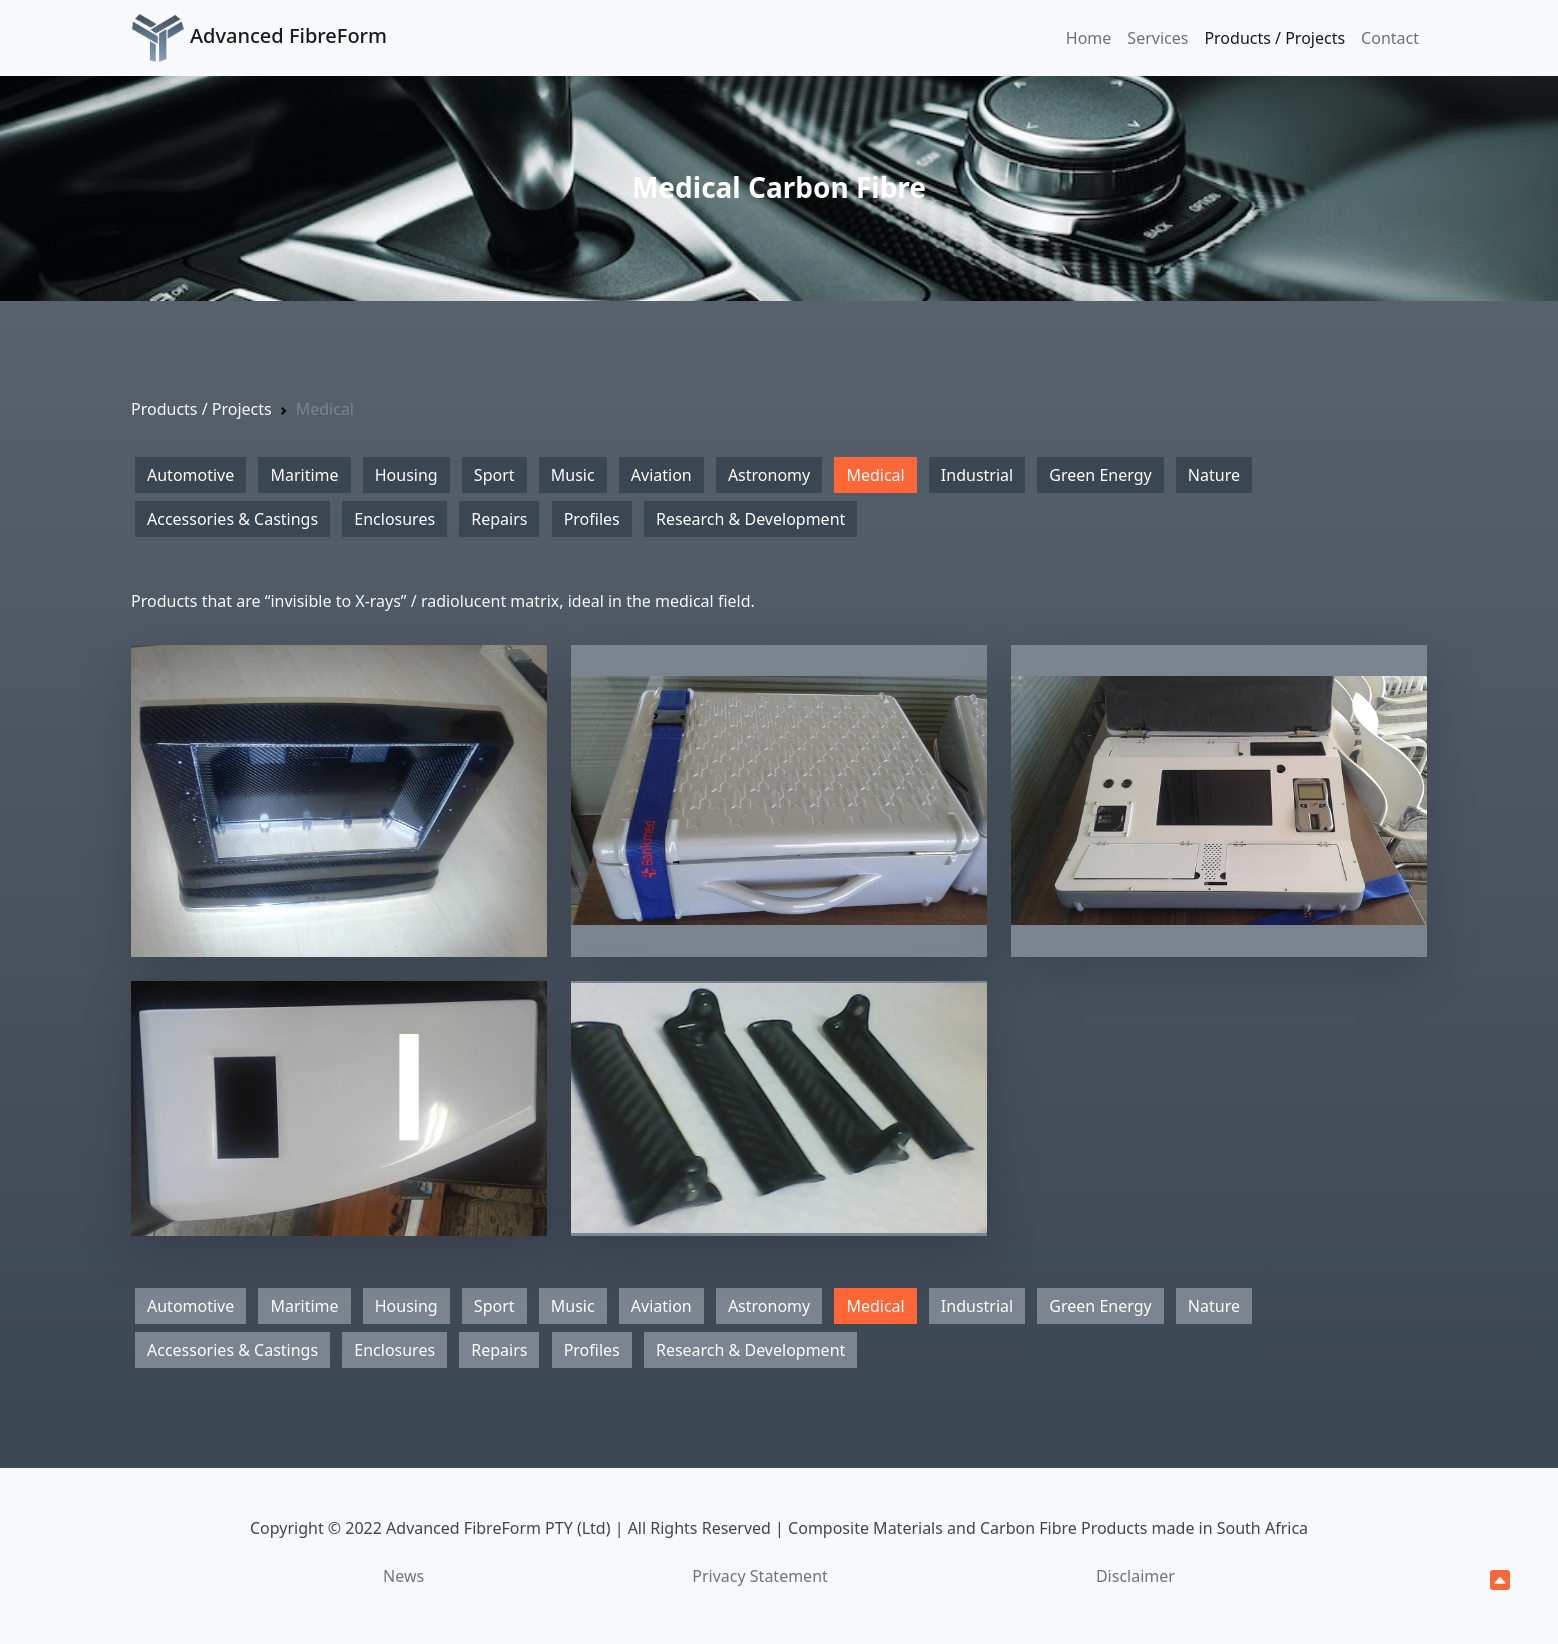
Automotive (190, 475)
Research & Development (750, 519)
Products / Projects (1274, 38)
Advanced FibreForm (259, 38)
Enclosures (394, 519)
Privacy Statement (760, 1576)
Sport (494, 475)
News (403, 1576)
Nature (1214, 475)
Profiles (592, 519)
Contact (1390, 38)
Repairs (499, 519)
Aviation (661, 475)
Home (1089, 38)
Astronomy (769, 475)
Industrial (977, 475)
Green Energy (1100, 475)
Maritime (304, 475)
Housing (406, 475)
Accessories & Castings (232, 519)
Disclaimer (1135, 1576)
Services (1157, 38)
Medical (875, 475)
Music (573, 475)
